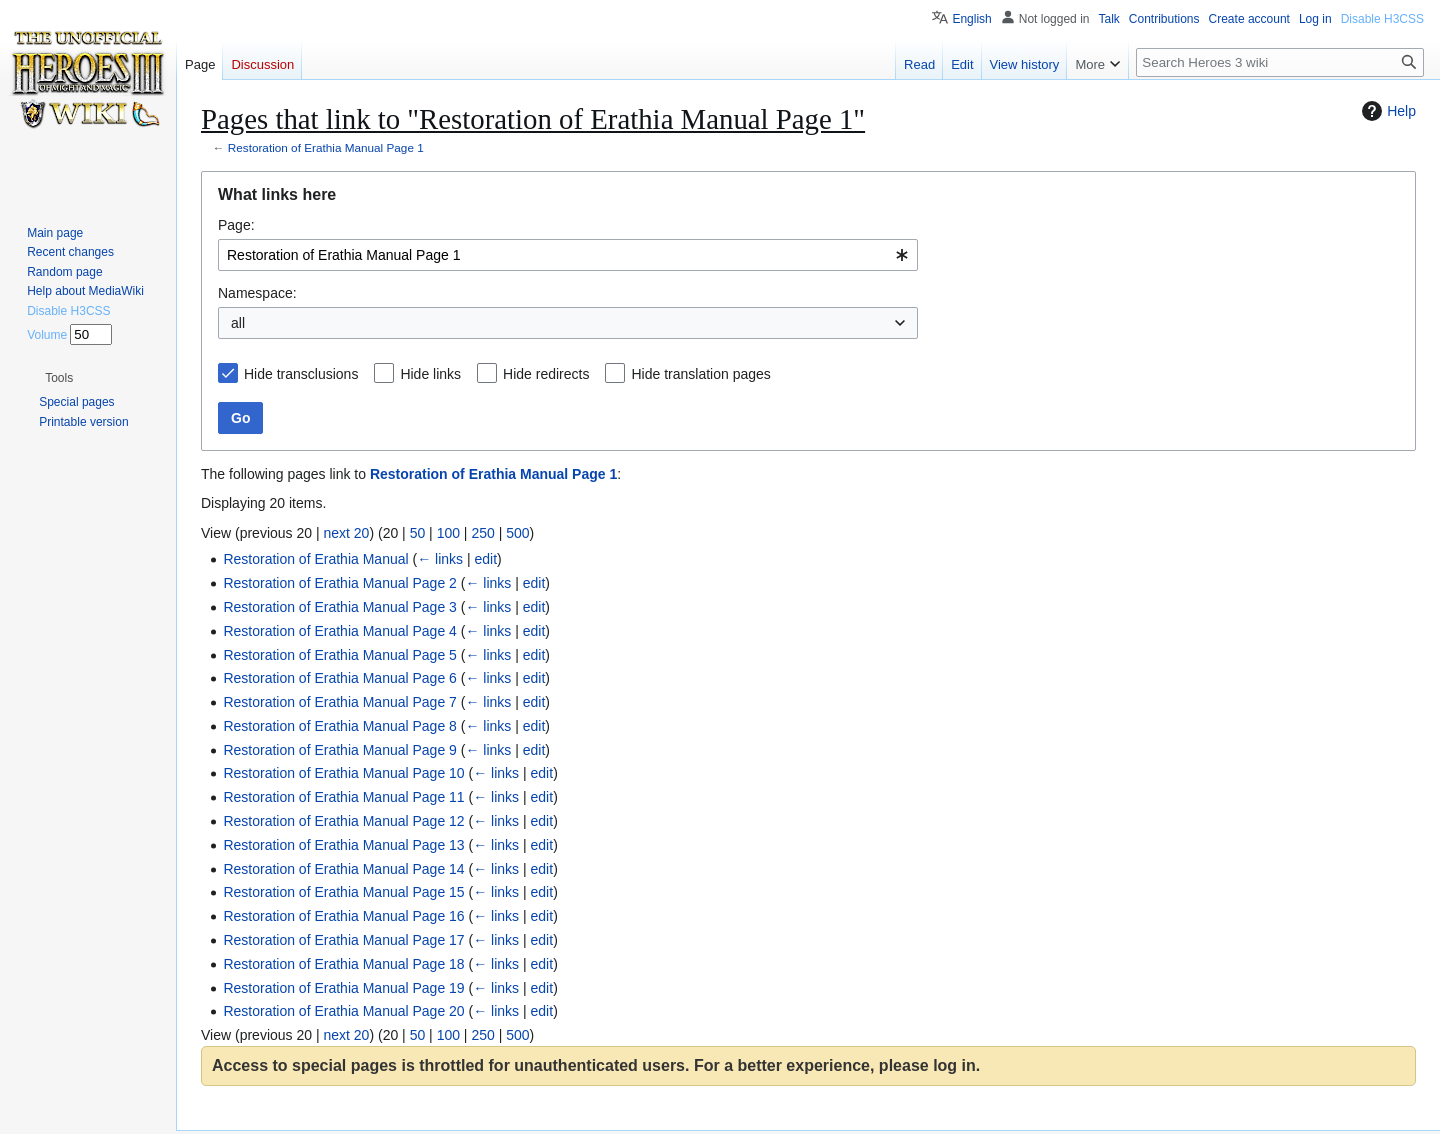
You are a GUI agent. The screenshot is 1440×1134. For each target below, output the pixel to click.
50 (418, 533)
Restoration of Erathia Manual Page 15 (343, 892)
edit (486, 559)
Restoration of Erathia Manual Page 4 (339, 631)
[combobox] (568, 255)
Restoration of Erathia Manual (315, 559)
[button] (59, 378)
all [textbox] (238, 323)
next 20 (346, 533)
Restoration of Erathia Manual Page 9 (339, 750)
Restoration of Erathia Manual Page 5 (339, 655)
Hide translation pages (700, 374)
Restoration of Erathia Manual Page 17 (343, 940)
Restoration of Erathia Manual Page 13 (343, 845)
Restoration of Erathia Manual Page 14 (343, 869)
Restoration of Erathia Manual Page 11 (343, 797)
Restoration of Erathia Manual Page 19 (343, 988)
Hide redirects (546, 374)
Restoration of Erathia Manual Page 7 (339, 702)
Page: (236, 225)
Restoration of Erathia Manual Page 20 (343, 1011)
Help (1386, 111)
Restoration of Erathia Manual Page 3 (339, 607)
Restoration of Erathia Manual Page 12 (343, 821)
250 (482, 533)
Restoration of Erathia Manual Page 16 (343, 916)
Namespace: (257, 293)
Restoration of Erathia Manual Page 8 (339, 726)
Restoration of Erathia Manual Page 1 (326, 147)
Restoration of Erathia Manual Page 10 (343, 773)
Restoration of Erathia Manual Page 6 (339, 678)
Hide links (430, 374)
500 (517, 533)
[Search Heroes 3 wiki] (1280, 62)
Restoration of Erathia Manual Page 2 (339, 583)
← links (440, 559)
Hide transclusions (301, 374)
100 (448, 533)
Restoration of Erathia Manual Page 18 (343, 964)
